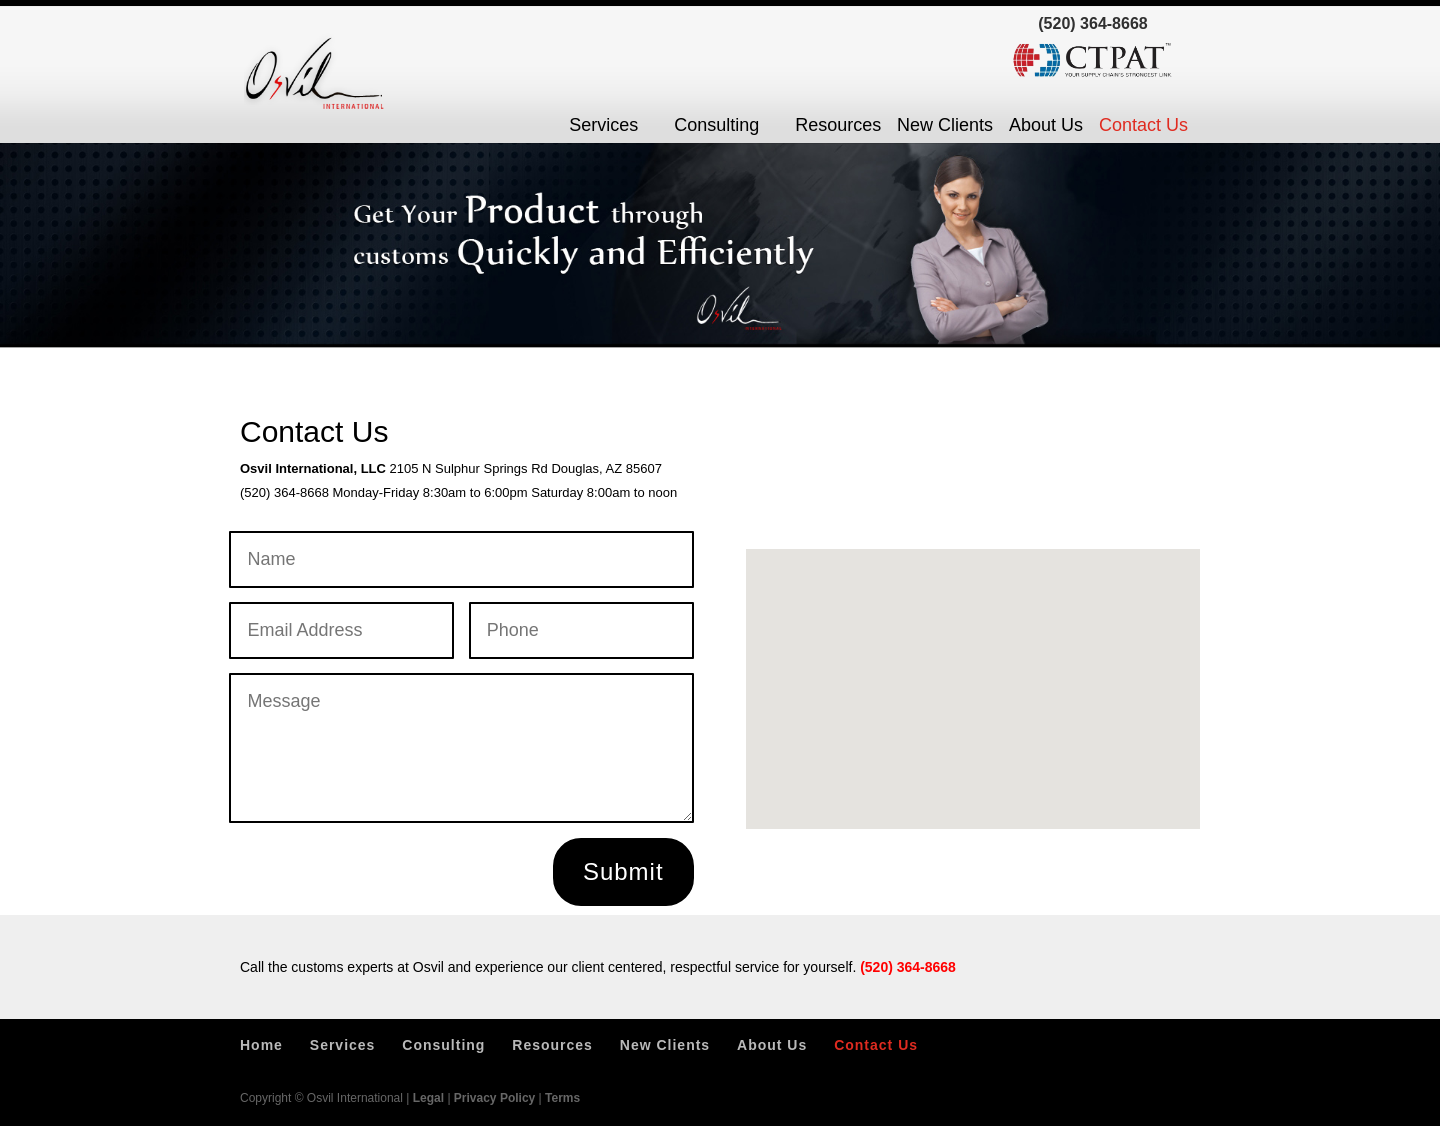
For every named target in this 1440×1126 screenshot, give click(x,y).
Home (261, 1045)
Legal (428, 1098)
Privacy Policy (494, 1098)
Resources (838, 125)
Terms (562, 1098)
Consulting (716, 125)
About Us (1046, 125)
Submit (623, 871)
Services (603, 125)
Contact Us (1143, 125)
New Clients (945, 125)
